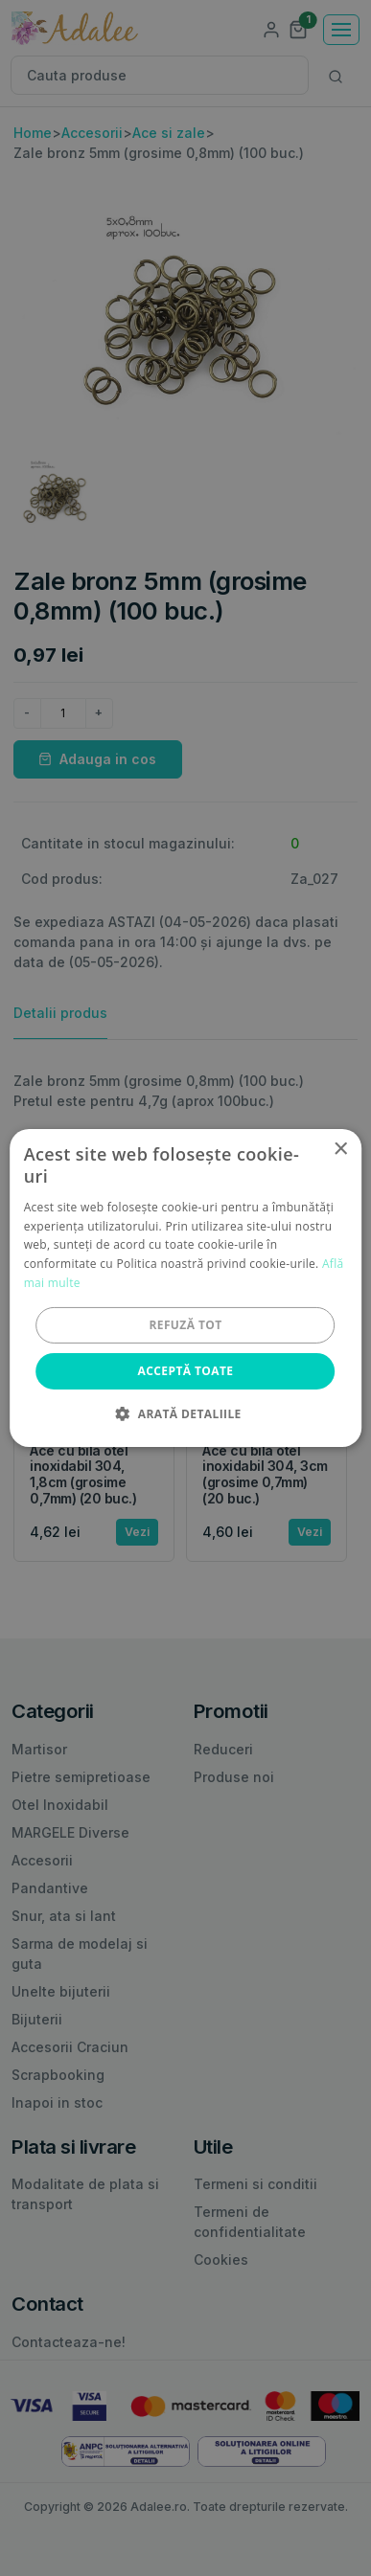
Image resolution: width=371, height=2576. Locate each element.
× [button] (340, 1149)
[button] (185, 1413)
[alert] (185, 1288)
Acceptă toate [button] (186, 1371)
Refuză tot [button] (185, 1325)
